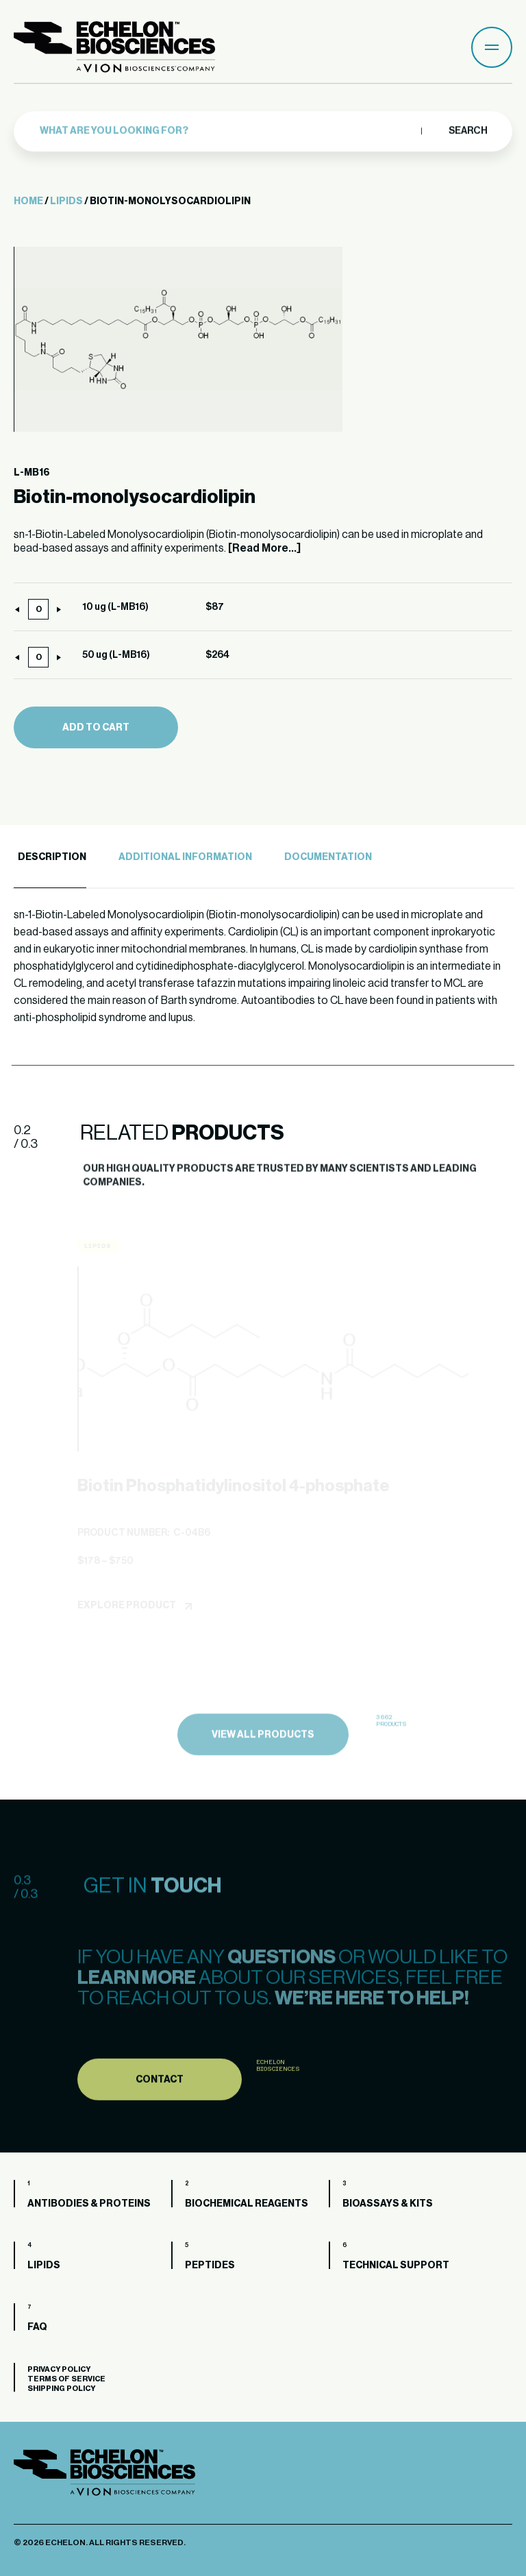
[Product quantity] (38, 609)
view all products (263, 1761)
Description (52, 857)
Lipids (66, 201)
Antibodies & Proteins (89, 2204)
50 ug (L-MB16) (116, 655)
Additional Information (185, 857)
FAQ (37, 2327)
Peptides (210, 2265)
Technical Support (395, 2265)
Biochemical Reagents (246, 2204)
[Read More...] (264, 548)
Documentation (328, 857)
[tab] (50, 857)
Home (28, 201)
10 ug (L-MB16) (115, 607)
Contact (160, 2106)
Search (467, 127)
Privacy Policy (58, 2369)
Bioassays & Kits (387, 2204)
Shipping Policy (61, 2388)
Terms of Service (66, 2379)
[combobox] (227, 127)
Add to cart (95, 728)
